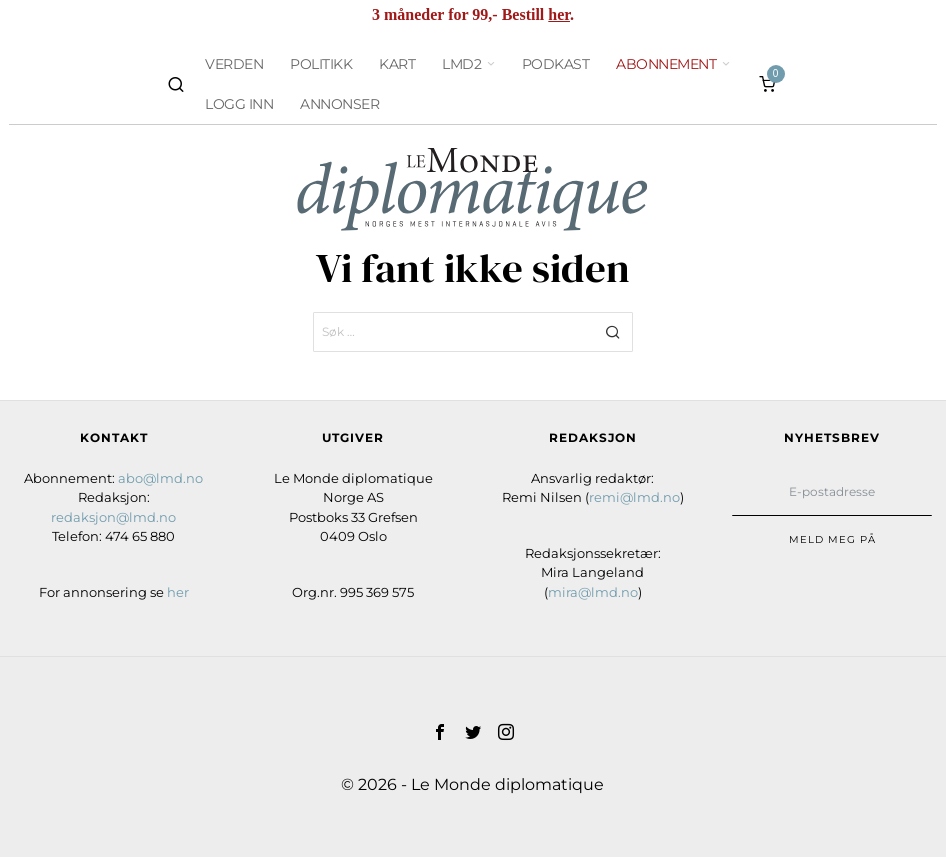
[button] (613, 332)
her (559, 14)
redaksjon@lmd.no (113, 517)
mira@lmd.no (593, 592)
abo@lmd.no (160, 478)
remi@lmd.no (634, 497)
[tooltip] (440, 732)
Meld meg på (832, 539)
